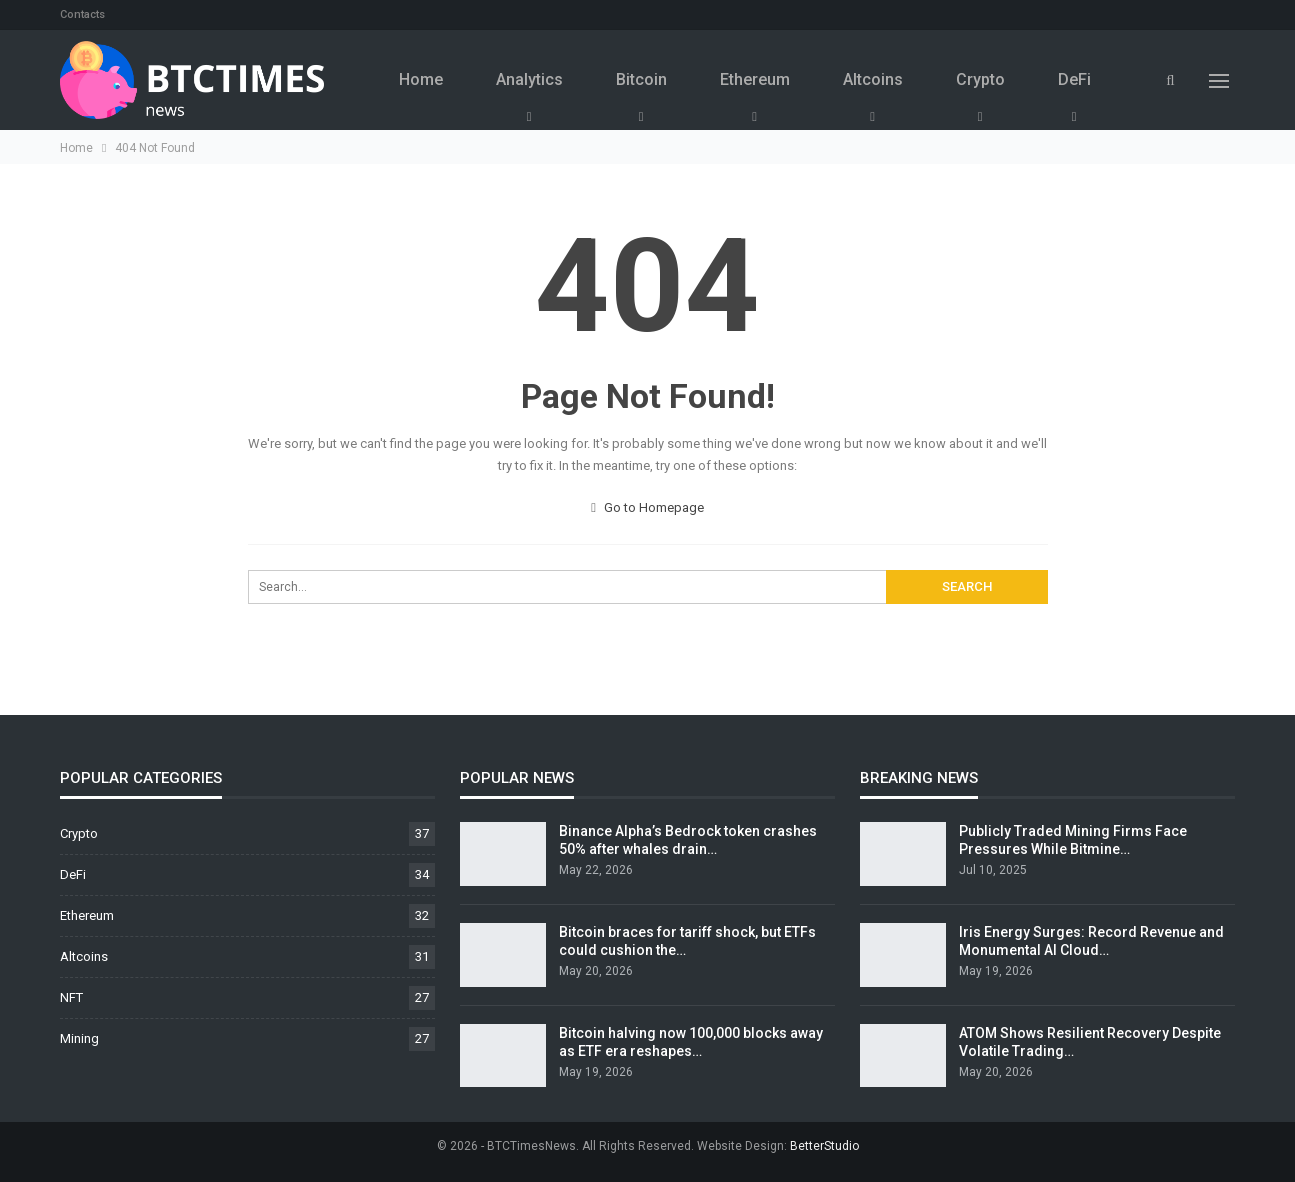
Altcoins (873, 79)
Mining (79, 1038)
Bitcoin (641, 79)
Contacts (82, 14)
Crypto (980, 79)
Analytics (529, 79)
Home (421, 79)
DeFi (1074, 79)
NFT (71, 997)
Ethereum (755, 79)
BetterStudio (824, 1146)
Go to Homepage (647, 507)
